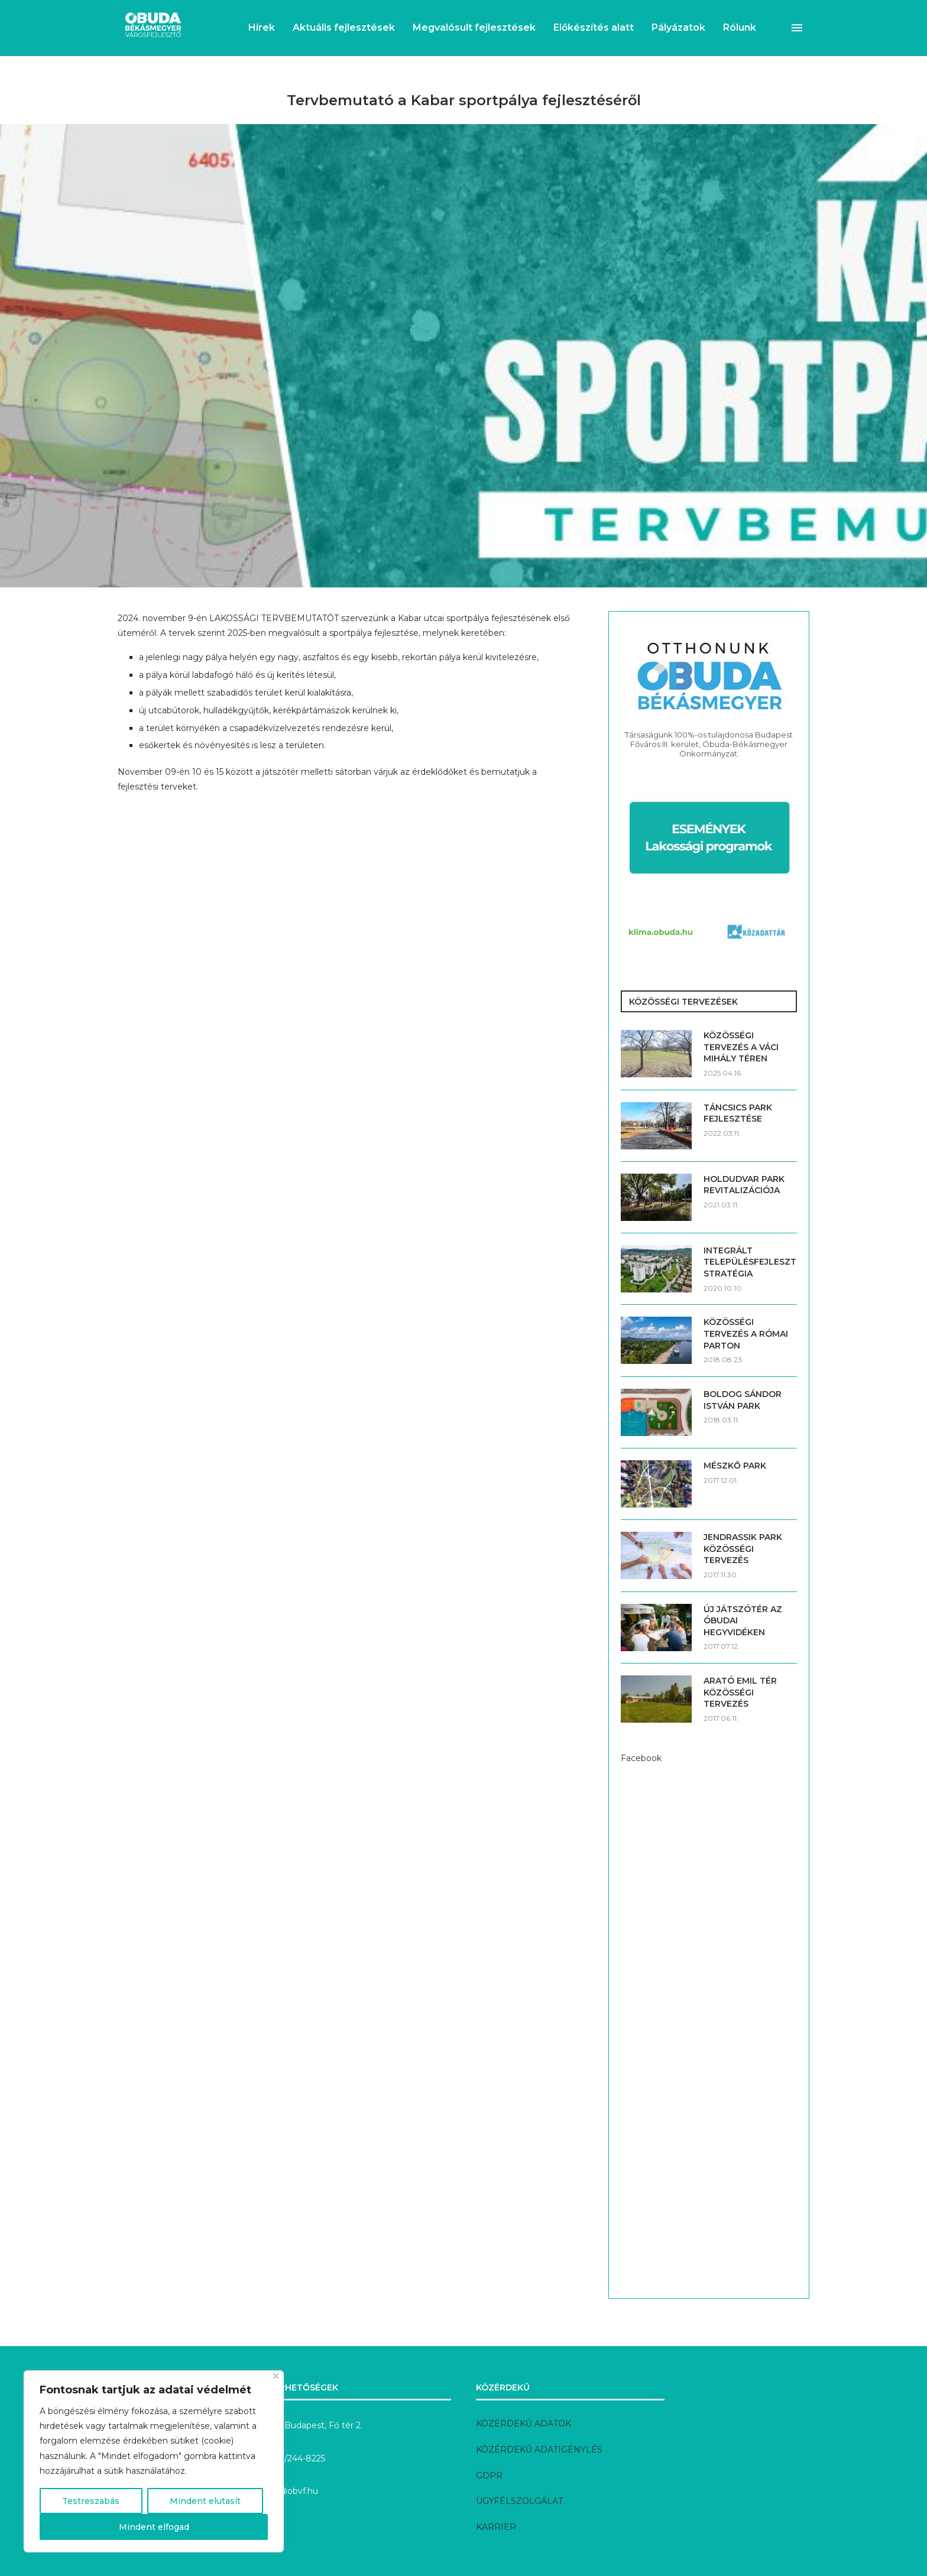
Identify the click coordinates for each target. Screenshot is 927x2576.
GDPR (489, 2475)
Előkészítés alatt (593, 27)
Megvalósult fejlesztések (474, 27)
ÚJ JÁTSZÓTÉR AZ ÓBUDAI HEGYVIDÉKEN (743, 1621)
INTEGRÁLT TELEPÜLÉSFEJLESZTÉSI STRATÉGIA (750, 1262)
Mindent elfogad (154, 2527)
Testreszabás (90, 2501)
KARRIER (496, 2527)
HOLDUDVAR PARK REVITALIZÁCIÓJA (744, 1185)
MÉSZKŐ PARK (735, 1465)
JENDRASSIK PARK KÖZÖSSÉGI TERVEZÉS (743, 1548)
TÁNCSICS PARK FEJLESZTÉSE (738, 1113)
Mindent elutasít (205, 2501)
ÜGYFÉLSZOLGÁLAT (519, 2501)
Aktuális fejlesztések (344, 27)
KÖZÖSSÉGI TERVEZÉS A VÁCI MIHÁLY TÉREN (741, 1047)
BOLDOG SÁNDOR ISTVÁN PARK (743, 1400)
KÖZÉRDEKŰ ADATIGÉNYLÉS (539, 2449)
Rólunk (739, 27)
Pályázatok (678, 27)
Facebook (641, 1758)
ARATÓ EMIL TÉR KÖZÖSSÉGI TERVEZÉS (740, 1692)
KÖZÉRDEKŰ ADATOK (523, 2423)
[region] (154, 2461)
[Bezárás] (275, 2376)
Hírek (261, 27)
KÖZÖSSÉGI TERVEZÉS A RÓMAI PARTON (746, 1333)
